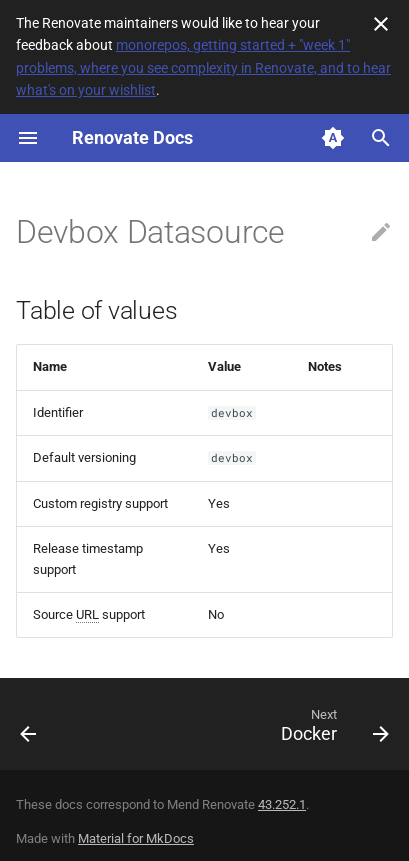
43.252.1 (282, 804)
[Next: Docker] (332, 730)
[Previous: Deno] (29, 730)
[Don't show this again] (381, 24)
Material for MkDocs (136, 838)
